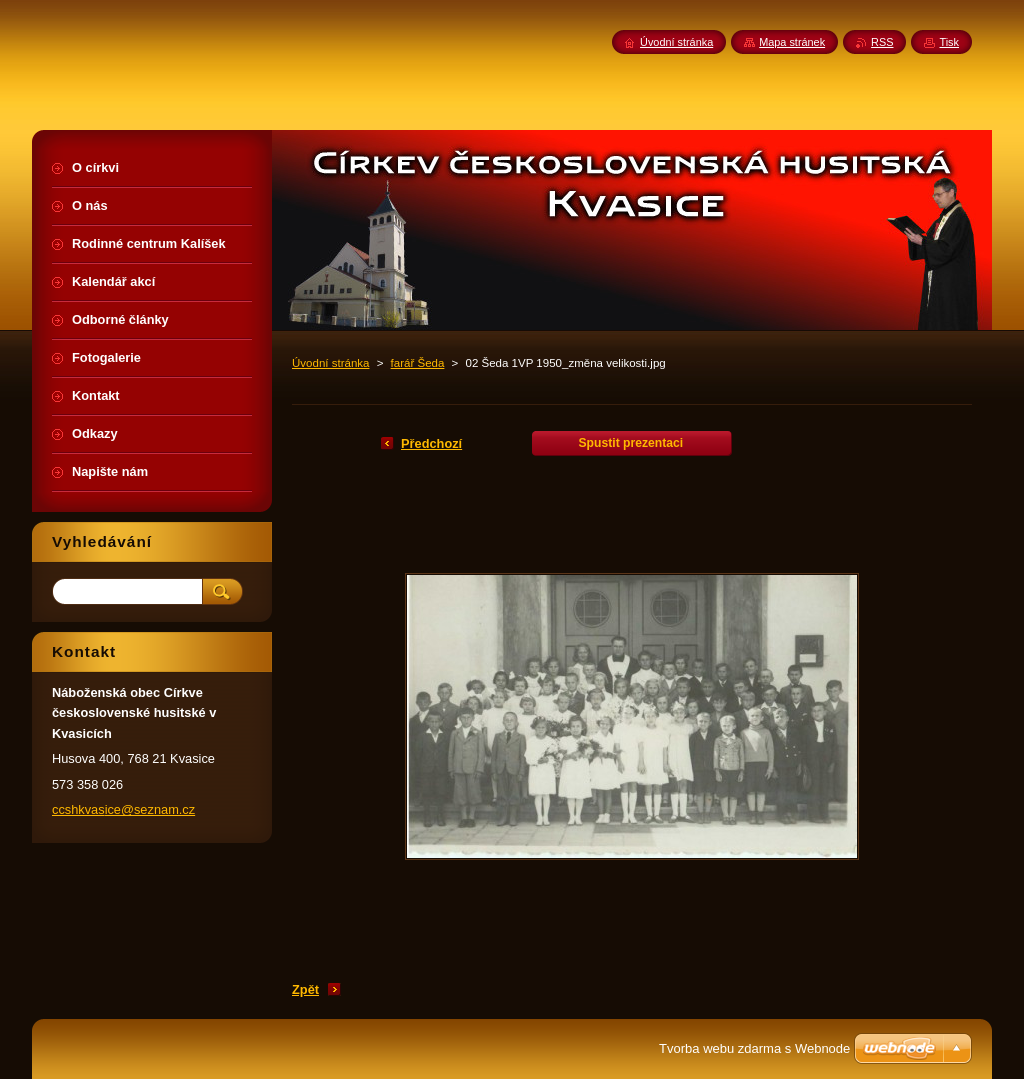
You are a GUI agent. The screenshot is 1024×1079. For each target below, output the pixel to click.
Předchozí (431, 443)
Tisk (949, 42)
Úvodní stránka (330, 363)
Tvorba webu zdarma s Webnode (754, 1048)
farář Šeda (418, 363)
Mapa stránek (792, 42)
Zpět (305, 989)
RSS (882, 42)
